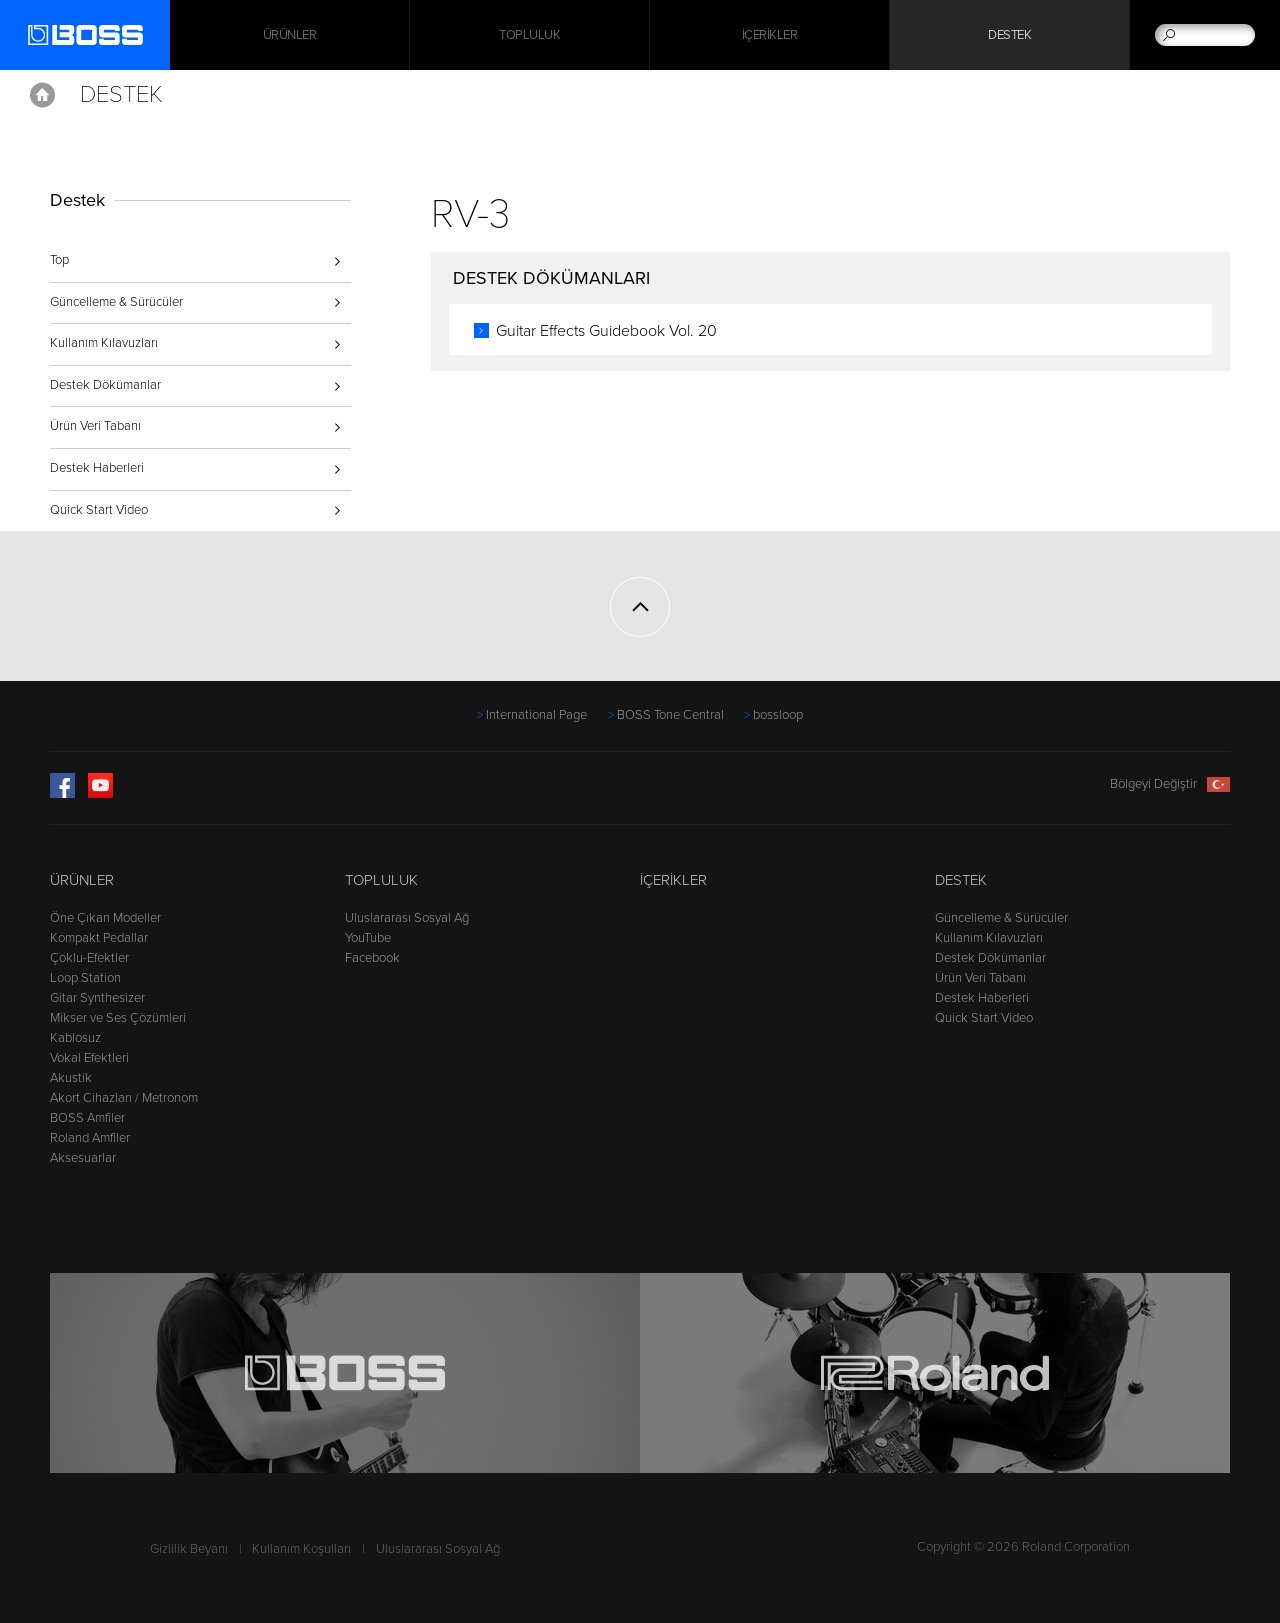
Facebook (372, 958)
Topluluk (529, 35)
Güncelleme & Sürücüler (116, 302)
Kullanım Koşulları (301, 1549)
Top (59, 260)
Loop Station (85, 978)
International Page (536, 715)
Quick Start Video (99, 510)
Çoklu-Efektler (89, 958)
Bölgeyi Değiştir (1170, 784)
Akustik (71, 1078)
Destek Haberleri (97, 468)
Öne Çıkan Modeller (105, 918)
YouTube (368, 938)
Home (42, 95)
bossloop (778, 715)
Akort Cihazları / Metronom (124, 1098)
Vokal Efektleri (89, 1058)
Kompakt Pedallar (99, 938)
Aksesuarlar (83, 1158)
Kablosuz (75, 1038)
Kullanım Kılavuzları (104, 343)
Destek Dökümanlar (105, 385)
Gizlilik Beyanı (189, 1549)
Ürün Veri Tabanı (95, 426)
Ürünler (82, 880)
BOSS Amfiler (87, 1118)
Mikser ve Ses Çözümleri (118, 1018)
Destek (1009, 35)
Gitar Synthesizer (97, 998)
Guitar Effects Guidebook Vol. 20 (606, 331)
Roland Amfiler (90, 1138)
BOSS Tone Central (670, 715)
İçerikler (770, 35)
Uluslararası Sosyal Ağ (407, 918)
